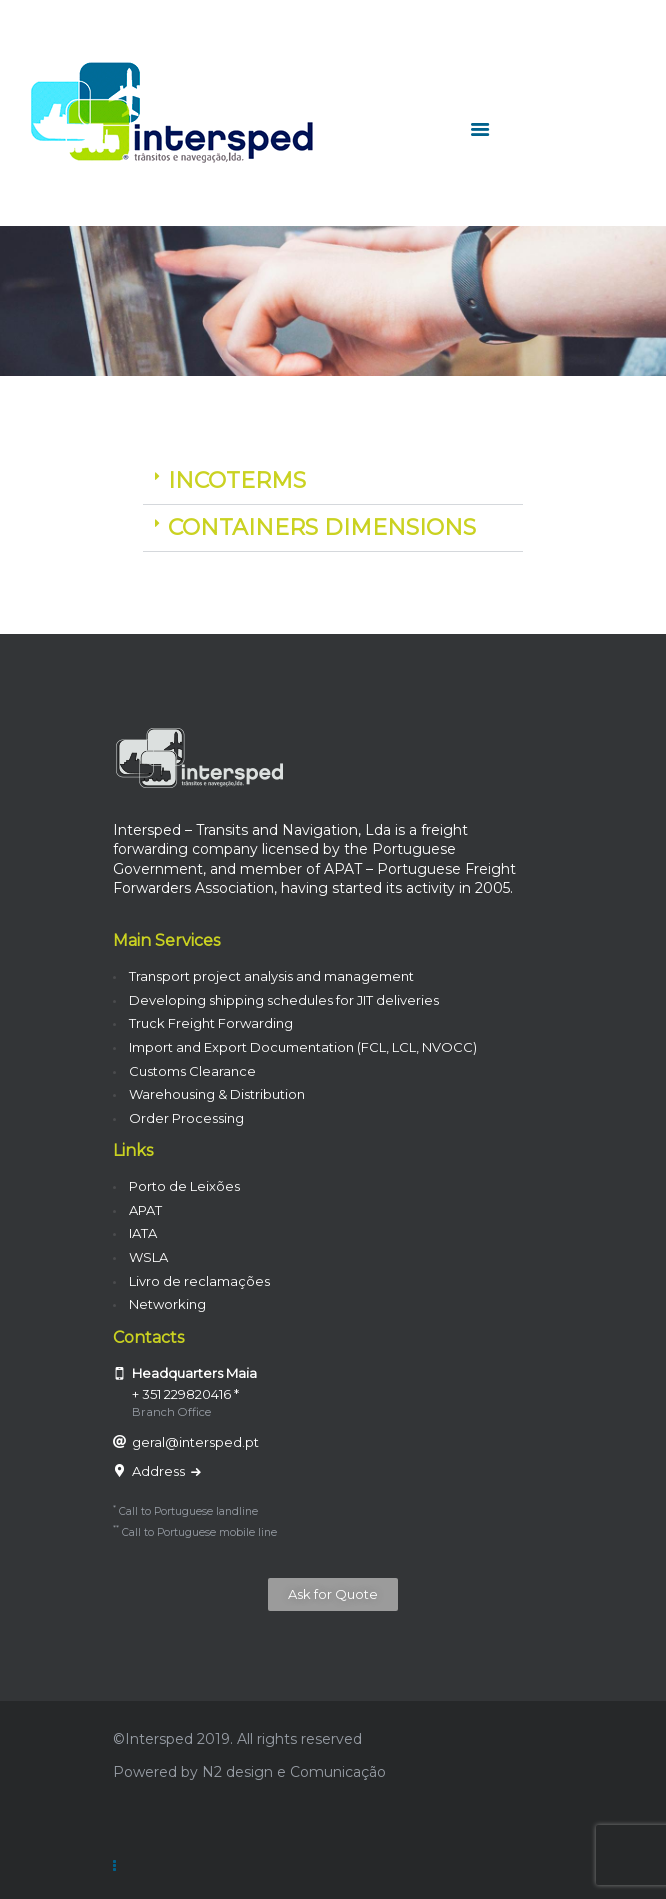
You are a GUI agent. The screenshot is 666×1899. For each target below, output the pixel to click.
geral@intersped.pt (195, 1442)
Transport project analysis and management (271, 976)
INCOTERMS (237, 480)
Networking (167, 1304)
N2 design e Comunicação (294, 1772)
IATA (143, 1233)
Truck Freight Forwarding (211, 1023)
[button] (333, 481)
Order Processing (186, 1118)
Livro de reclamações (199, 1281)
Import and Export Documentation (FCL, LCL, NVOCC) (303, 1047)
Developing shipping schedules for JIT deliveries (284, 1000)
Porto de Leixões (184, 1186)
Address (160, 1471)
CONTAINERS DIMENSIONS (322, 527)
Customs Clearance (192, 1071)
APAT (145, 1210)
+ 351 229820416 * (185, 1394)
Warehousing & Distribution (217, 1094)
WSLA (148, 1257)
